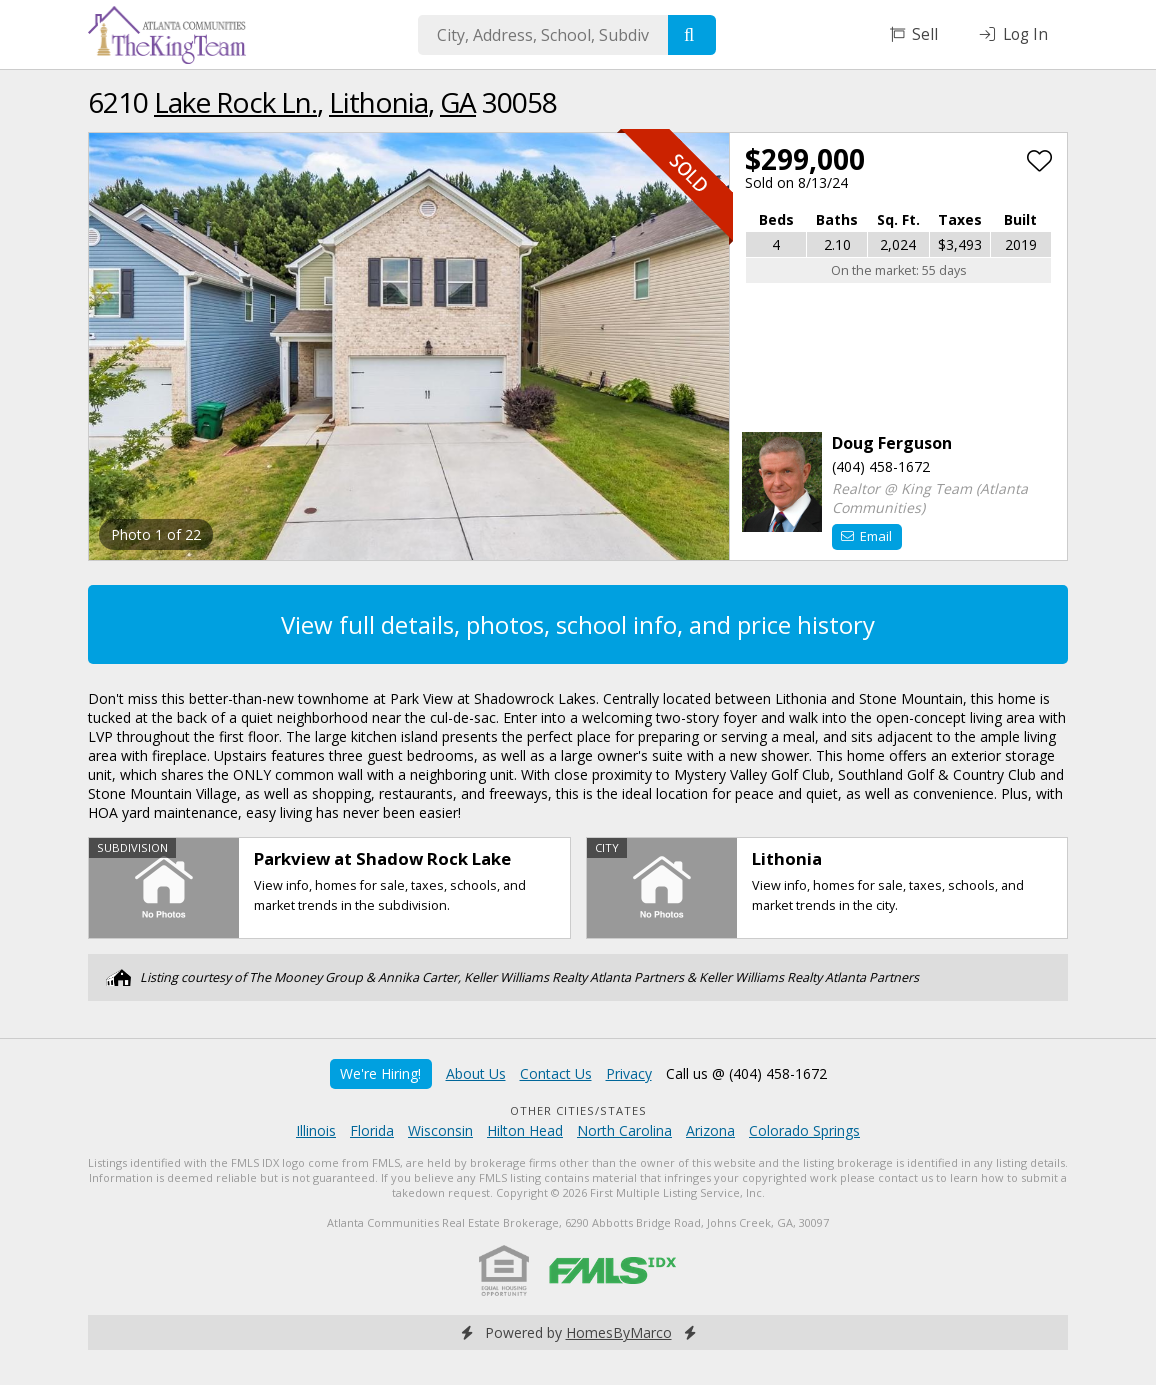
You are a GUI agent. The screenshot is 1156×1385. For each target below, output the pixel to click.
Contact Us (556, 1073)
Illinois (316, 1130)
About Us (476, 1073)
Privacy (629, 1073)
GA (458, 102)
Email (866, 536)
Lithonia (378, 102)
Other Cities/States (578, 1110)
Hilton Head (525, 1130)
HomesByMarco (619, 1332)
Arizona (710, 1130)
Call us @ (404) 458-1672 (746, 1073)
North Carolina (624, 1130)
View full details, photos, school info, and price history (578, 624)
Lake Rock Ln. (235, 102)
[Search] (692, 35)
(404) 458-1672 (881, 466)
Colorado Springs (804, 1130)
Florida (372, 1130)
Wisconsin (440, 1130)
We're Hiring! (380, 1073)
